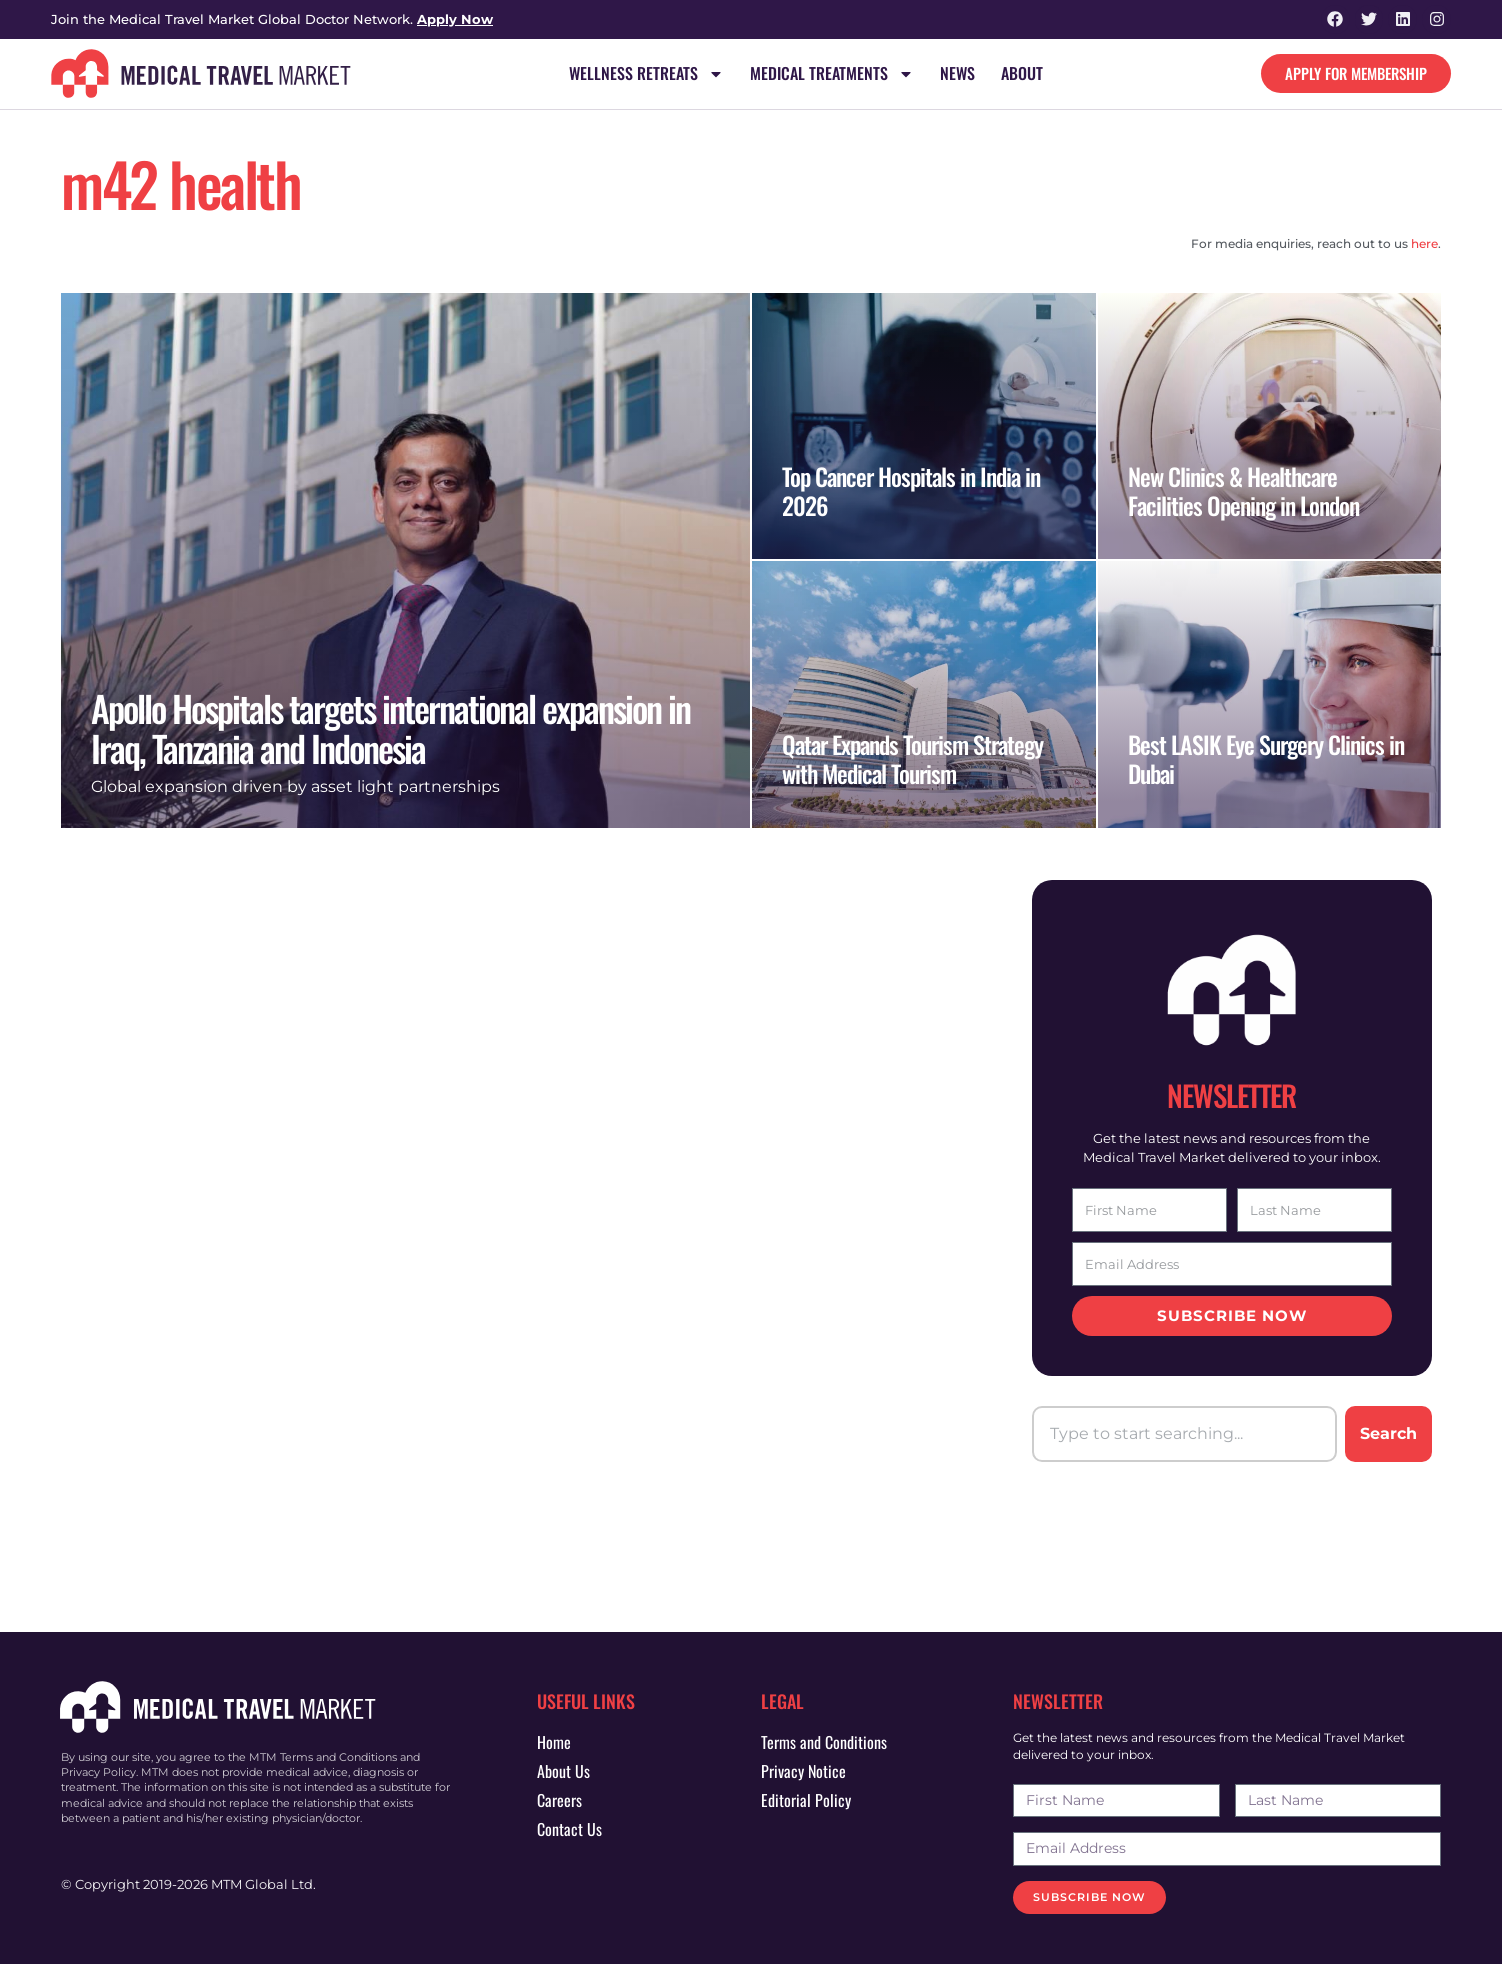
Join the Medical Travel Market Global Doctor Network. (272, 19)
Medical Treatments (832, 74)
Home (554, 1742)
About (1022, 74)
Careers (559, 1800)
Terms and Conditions (824, 1742)
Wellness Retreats (646, 74)
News (957, 74)
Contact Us (569, 1829)
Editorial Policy (806, 1800)
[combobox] (1184, 1434)
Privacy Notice (803, 1771)
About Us (563, 1771)
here (1424, 243)
